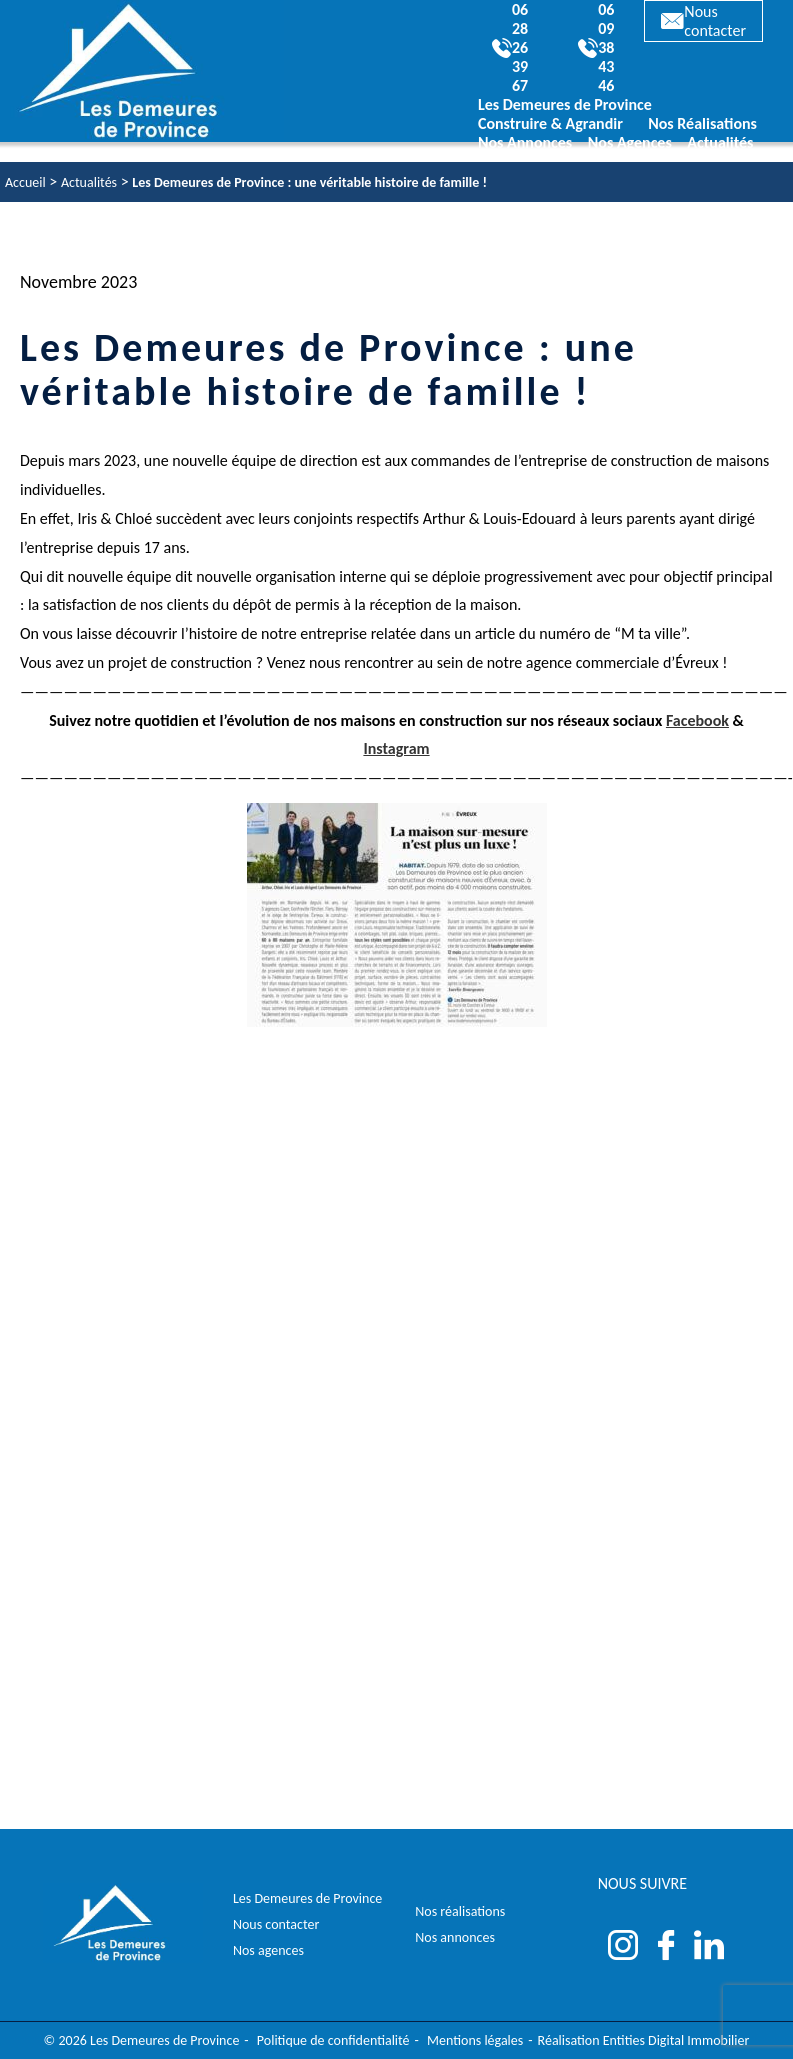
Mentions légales (475, 2040)
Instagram (396, 748)
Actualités (720, 142)
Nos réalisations (460, 1911)
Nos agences (268, 1950)
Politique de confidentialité (333, 2040)
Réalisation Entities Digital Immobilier (644, 2040)
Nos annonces (455, 1937)
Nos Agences (630, 142)
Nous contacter (703, 21)
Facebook (697, 720)
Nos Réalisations (702, 123)
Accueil (25, 182)
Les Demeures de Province (307, 1898)
